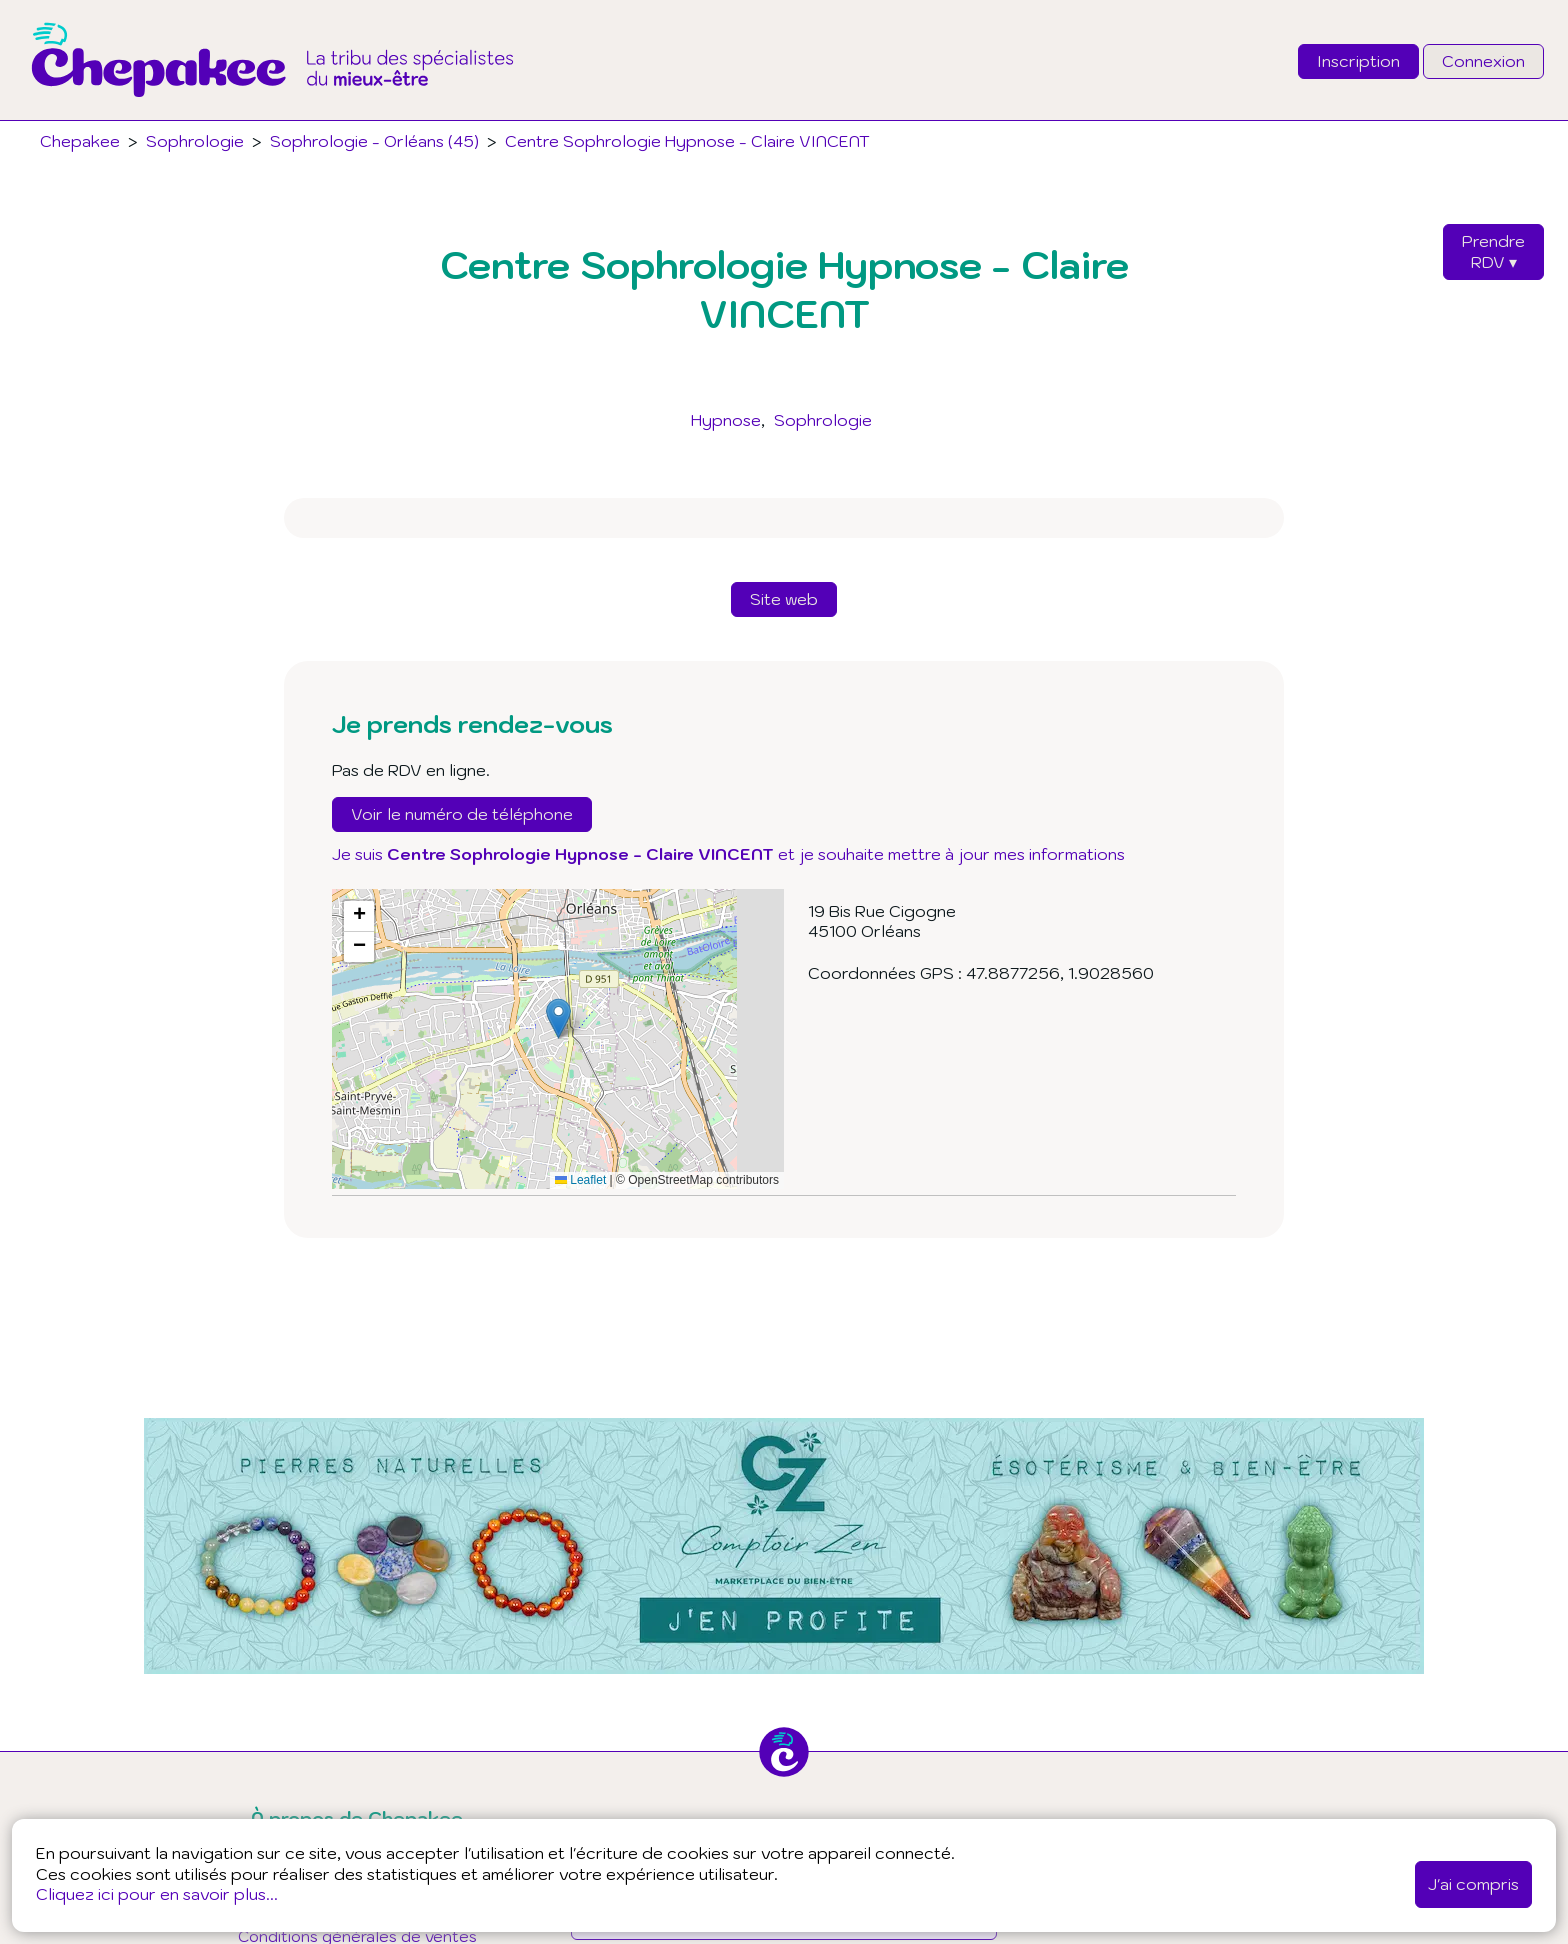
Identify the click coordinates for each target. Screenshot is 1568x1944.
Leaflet (580, 1180)
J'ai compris (1473, 1884)
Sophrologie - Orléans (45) (374, 141)
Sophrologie (823, 420)
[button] (558, 1018)
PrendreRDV (1493, 251)
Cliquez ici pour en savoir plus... (157, 1894)
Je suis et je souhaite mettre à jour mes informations (728, 854)
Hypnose (726, 420)
